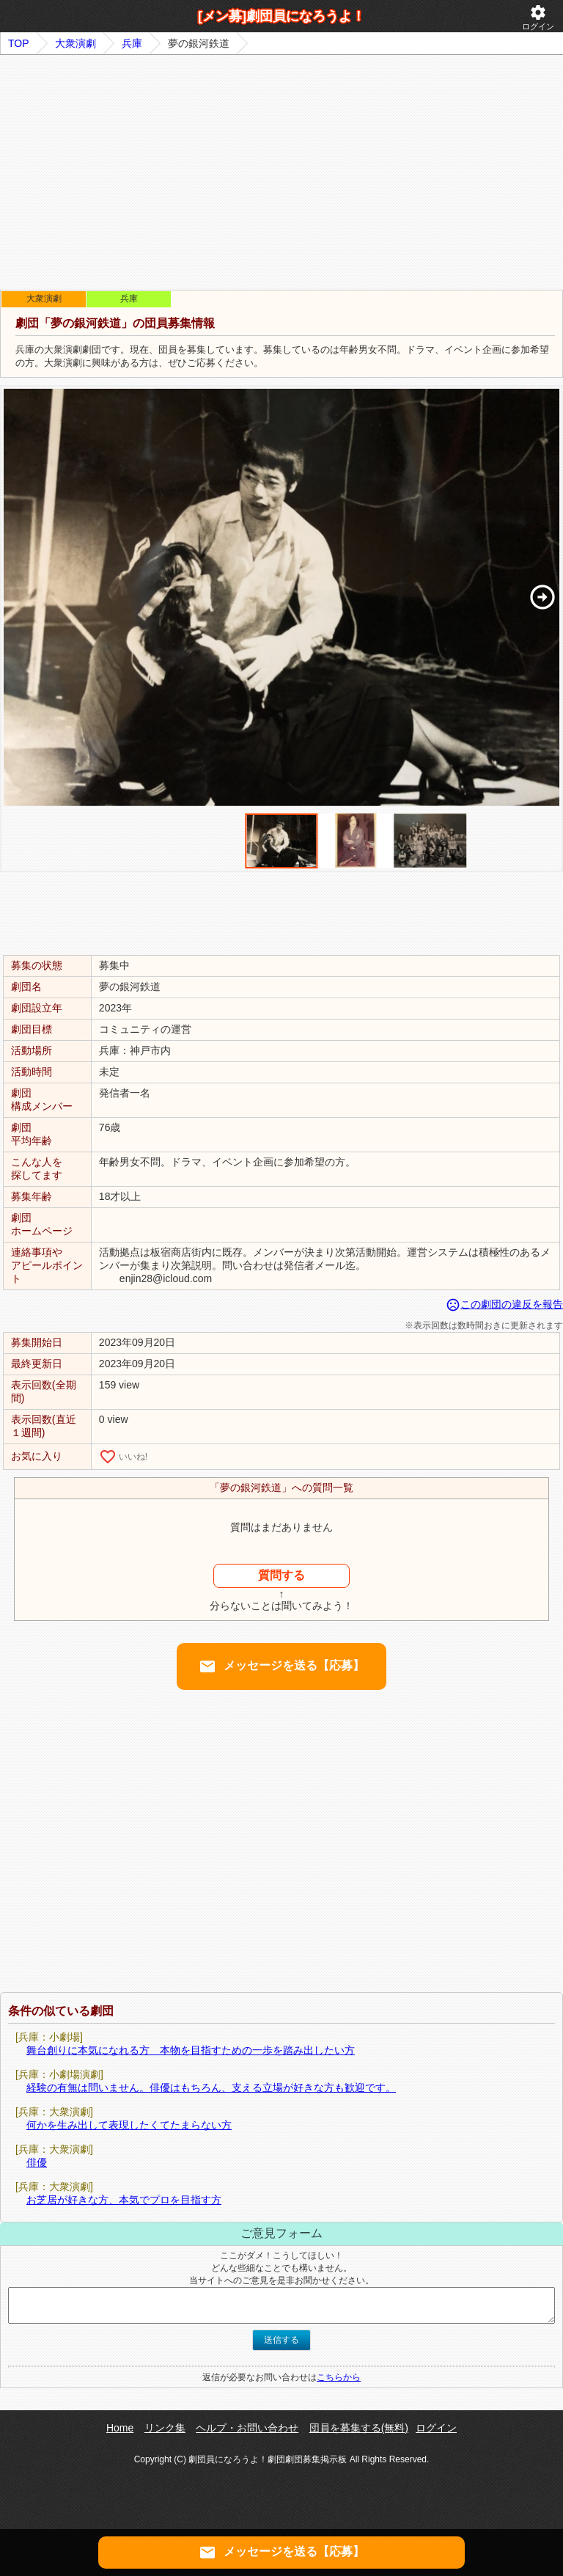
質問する (281, 1575)
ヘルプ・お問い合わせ (247, 2428)
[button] (542, 597)
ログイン (538, 17)
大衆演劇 (75, 43)
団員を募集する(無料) (358, 2428)
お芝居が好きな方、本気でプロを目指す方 (123, 2200)
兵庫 (132, 43)
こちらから (339, 2377)
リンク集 (164, 2428)
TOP (18, 43)
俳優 (36, 2162)
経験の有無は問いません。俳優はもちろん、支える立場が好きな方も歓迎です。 (211, 2087)
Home (119, 2428)
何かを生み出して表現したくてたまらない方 (129, 2125)
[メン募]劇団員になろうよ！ (281, 16)
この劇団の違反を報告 (504, 1304)
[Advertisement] (281, 172)
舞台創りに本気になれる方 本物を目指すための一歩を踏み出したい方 (190, 2050)
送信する (281, 2340)
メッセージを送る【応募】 (281, 1666)
